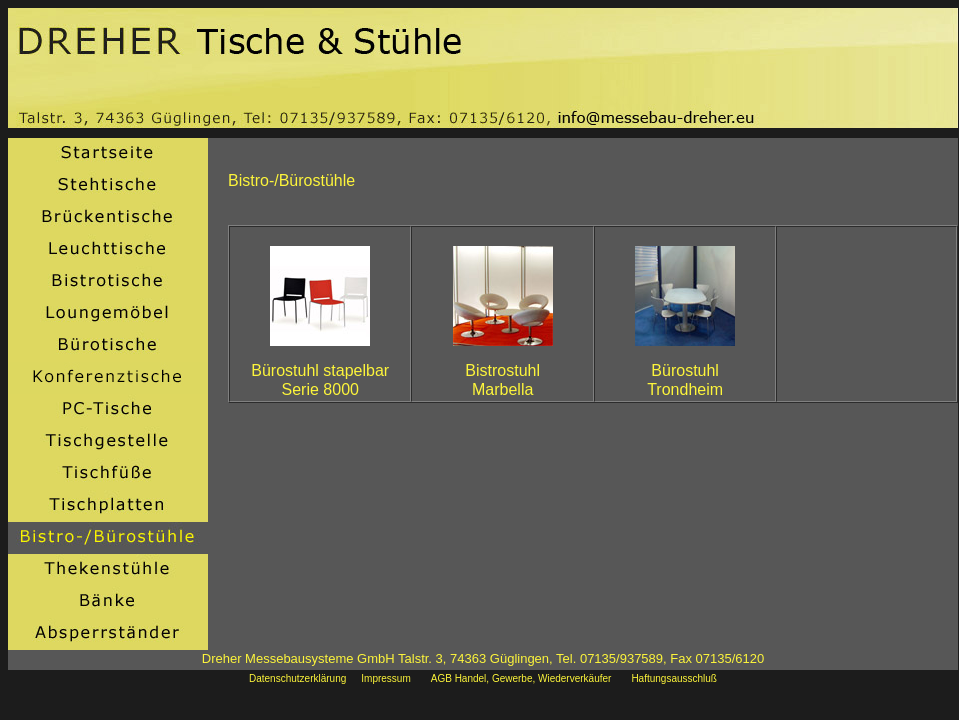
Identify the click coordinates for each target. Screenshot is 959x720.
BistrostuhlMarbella (502, 380)
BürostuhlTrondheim (685, 380)
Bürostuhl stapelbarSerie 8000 (320, 380)
